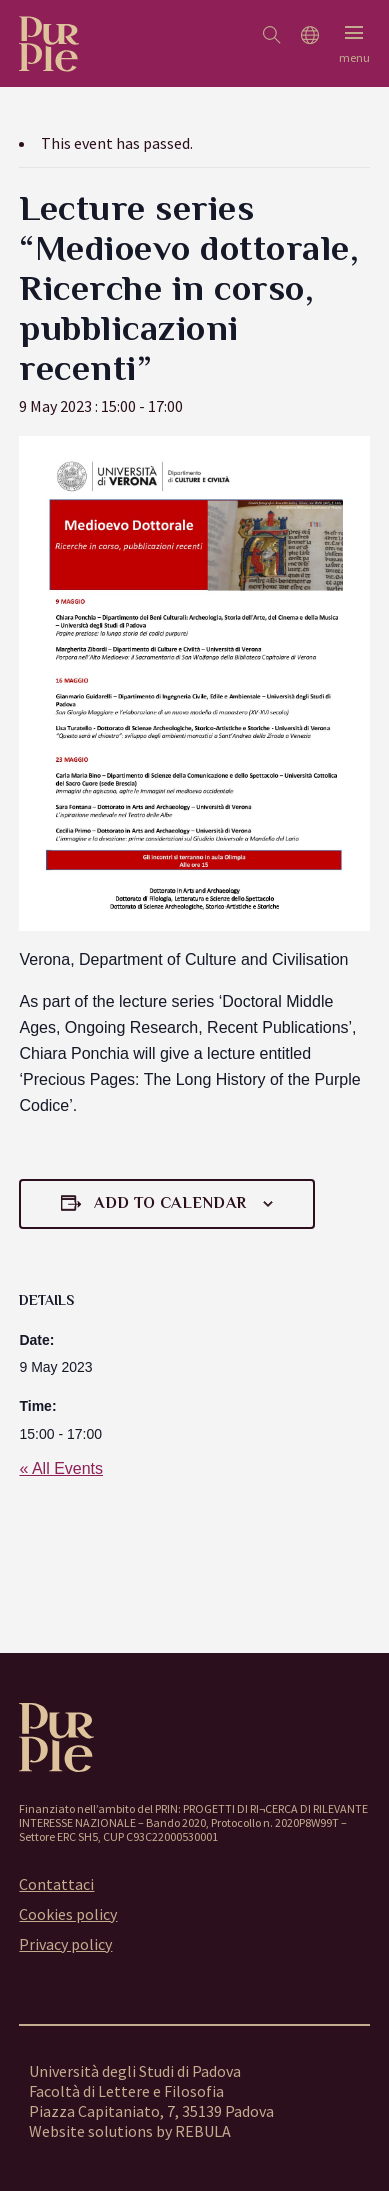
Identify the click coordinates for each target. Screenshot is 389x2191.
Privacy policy (65, 1944)
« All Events (61, 1468)
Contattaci (56, 1884)
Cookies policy (68, 1914)
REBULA (203, 2131)
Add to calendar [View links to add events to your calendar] (170, 1203)
